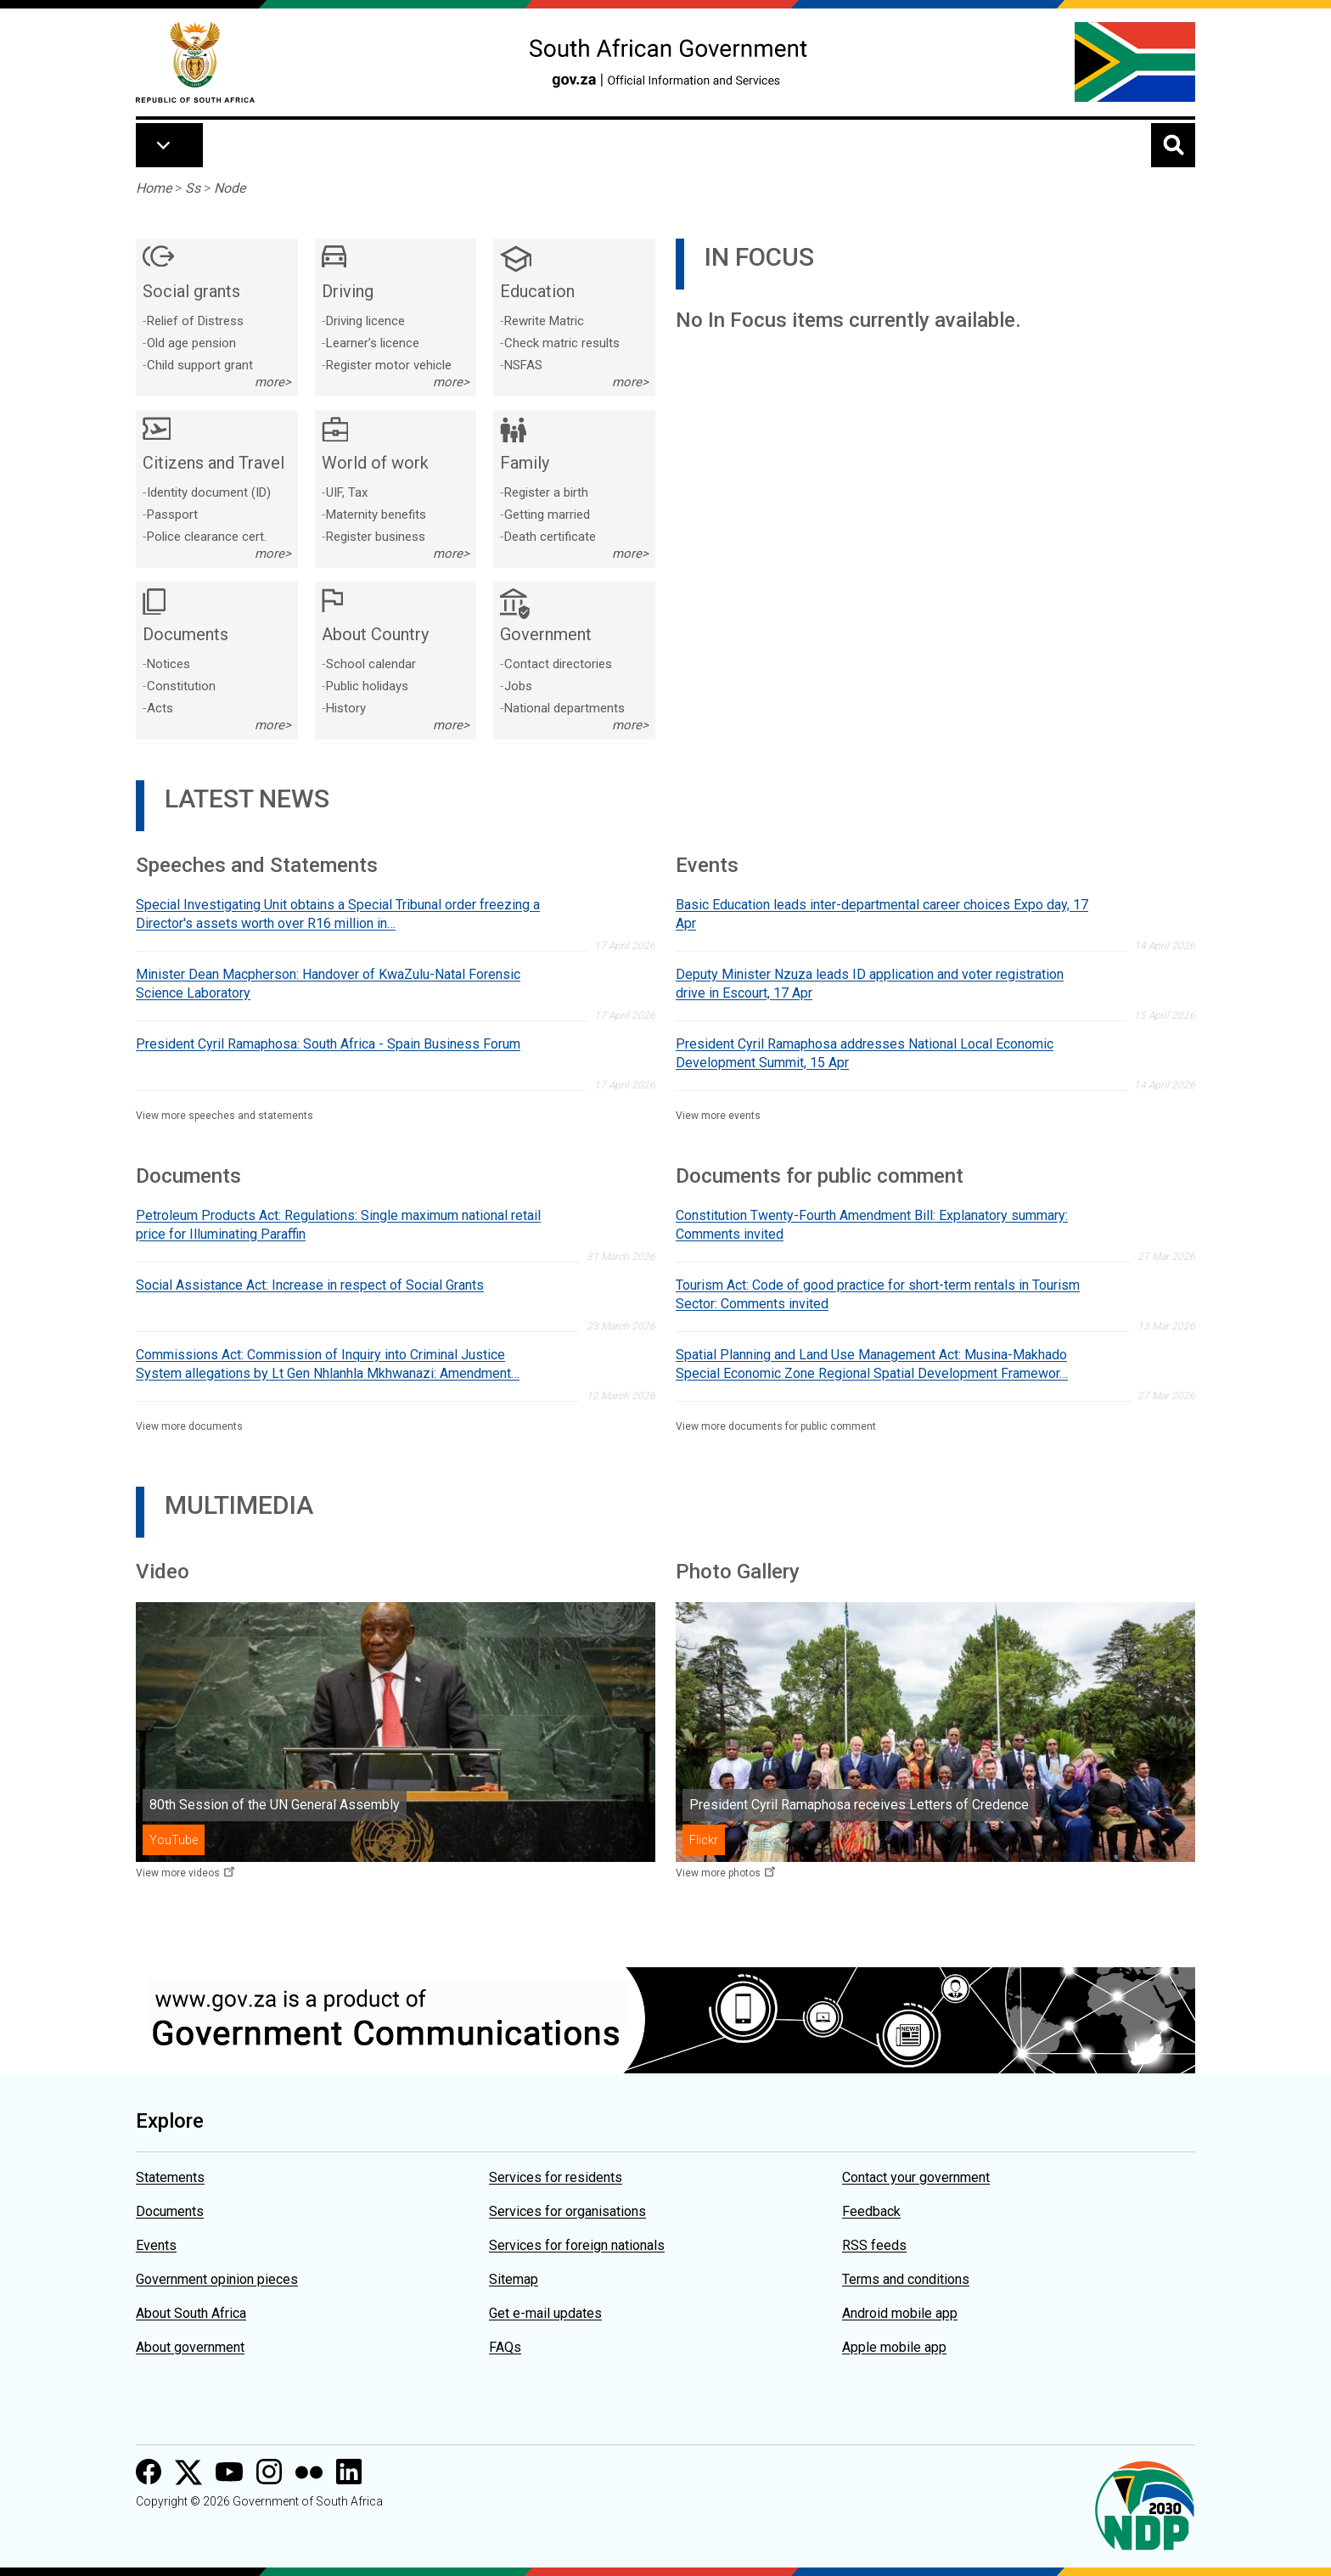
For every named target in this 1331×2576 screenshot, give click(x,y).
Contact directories (558, 664)
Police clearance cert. (207, 536)
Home (153, 188)
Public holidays (367, 686)
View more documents (189, 1426)
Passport (172, 514)
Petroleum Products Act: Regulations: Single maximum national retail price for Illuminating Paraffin (338, 1224)
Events (156, 2245)
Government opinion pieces (217, 2279)
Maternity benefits (376, 514)
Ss (192, 188)
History (346, 708)
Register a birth (546, 492)
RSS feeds (874, 2245)
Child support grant (200, 365)
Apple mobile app (894, 2347)
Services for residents (555, 2177)
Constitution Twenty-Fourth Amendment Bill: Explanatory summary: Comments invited (872, 1224)
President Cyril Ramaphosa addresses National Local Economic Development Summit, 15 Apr (864, 1053)
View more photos (718, 1873)
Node (229, 188)
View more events (718, 1116)
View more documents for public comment (776, 1426)
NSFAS (523, 365)
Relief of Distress (195, 321)
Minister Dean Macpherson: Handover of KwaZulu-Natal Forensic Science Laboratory (328, 983)
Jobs (518, 686)
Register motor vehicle (389, 365)
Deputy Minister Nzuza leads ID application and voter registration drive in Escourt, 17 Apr (870, 983)
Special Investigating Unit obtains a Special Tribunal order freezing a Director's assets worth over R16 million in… (338, 914)
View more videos (178, 1873)
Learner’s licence (372, 343)
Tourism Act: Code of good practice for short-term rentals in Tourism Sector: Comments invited (878, 1294)
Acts (160, 708)
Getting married (547, 514)
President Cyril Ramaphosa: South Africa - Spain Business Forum (328, 1044)
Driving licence (365, 321)
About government (190, 2347)
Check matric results (562, 343)
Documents (170, 2211)
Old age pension (191, 343)
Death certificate (550, 536)
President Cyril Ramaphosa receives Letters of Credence (859, 1805)
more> (273, 382)
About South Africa (191, 2313)
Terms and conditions (905, 2279)
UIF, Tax (347, 492)
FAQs (505, 2347)
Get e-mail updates (545, 2313)
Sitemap (513, 2279)
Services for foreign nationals (577, 2245)
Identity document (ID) (209, 492)
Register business (375, 536)
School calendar (371, 664)
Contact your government (916, 2177)
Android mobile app (900, 2313)
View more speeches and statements (224, 1116)
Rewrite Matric (544, 321)
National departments (564, 708)
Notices (168, 664)
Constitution (181, 686)
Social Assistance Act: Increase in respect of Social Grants (310, 1285)
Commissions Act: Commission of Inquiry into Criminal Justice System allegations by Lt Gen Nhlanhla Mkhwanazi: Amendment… (327, 1364)
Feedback (871, 2211)
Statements (170, 2177)
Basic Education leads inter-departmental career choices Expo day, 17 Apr (882, 914)
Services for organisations (567, 2211)
